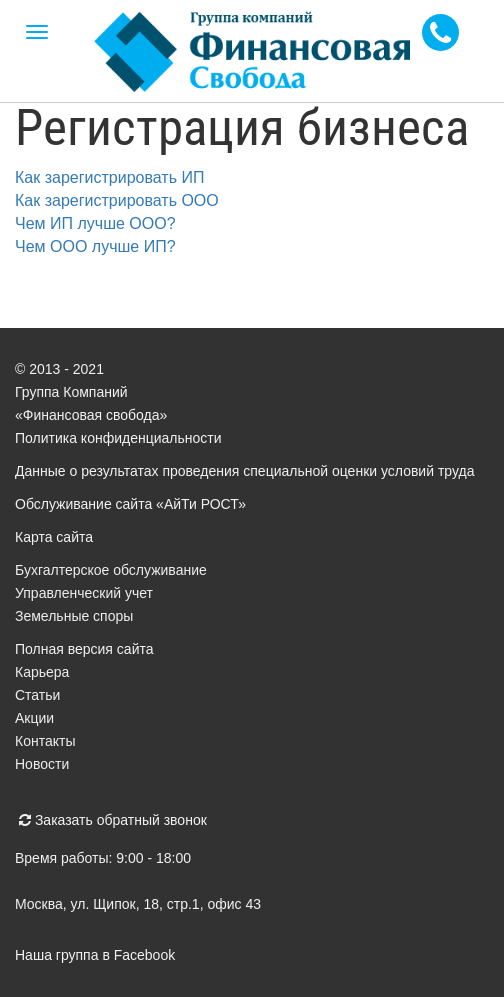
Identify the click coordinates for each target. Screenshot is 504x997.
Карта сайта (54, 537)
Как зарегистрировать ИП (109, 177)
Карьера (42, 672)
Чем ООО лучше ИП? (95, 246)
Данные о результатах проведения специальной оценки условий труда (244, 471)
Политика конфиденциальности (118, 438)
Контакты (45, 741)
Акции (34, 718)
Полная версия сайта (84, 649)
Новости (42, 764)
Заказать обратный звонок (113, 820)
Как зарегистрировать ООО (117, 200)
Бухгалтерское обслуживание (111, 570)
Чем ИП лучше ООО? (95, 223)
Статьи (37, 695)
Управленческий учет (84, 593)
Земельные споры (74, 616)
